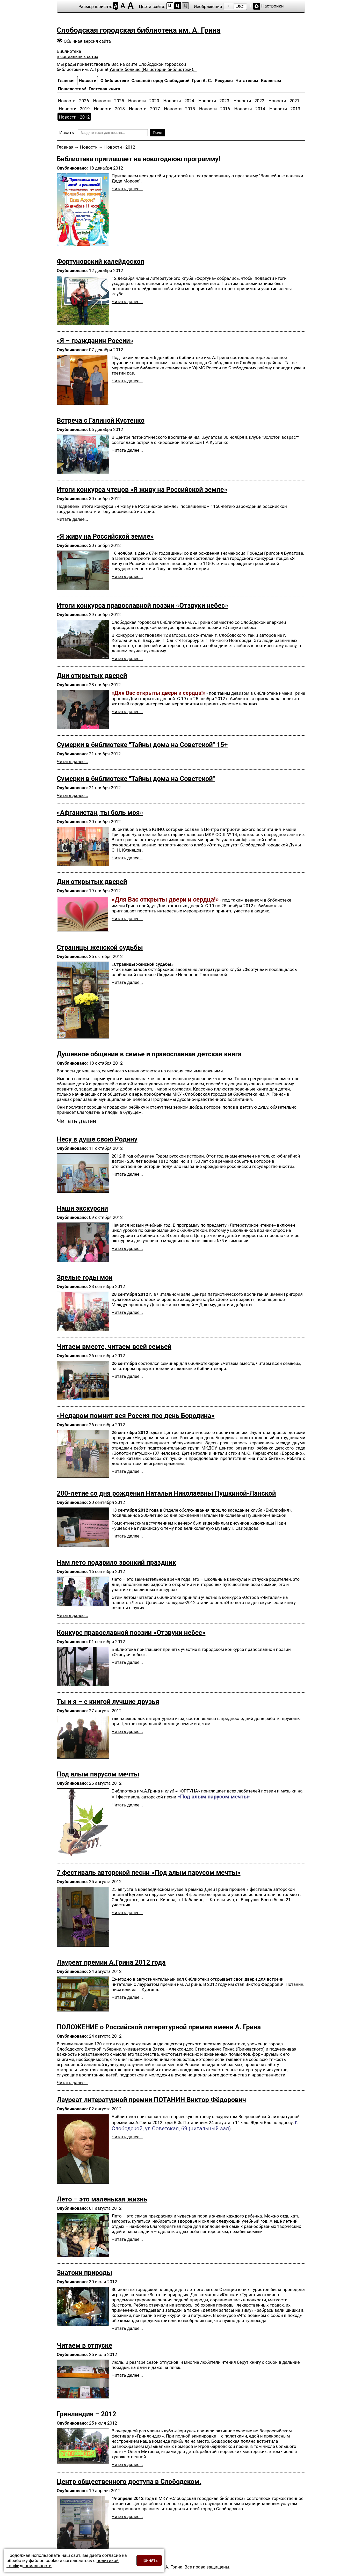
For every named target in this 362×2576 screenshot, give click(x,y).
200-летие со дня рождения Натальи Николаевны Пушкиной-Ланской (166, 1493)
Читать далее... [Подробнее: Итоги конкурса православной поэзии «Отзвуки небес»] (127, 658)
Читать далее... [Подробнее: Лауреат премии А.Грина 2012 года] (127, 1997)
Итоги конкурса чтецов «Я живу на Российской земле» (142, 489)
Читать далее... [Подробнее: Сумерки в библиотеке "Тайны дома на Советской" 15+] (72, 761)
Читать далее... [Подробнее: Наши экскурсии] (127, 1248)
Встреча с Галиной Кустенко (100, 420)
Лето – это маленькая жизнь (102, 2199)
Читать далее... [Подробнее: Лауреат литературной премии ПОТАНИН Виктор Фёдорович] (127, 2136)
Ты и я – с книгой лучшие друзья (108, 1702)
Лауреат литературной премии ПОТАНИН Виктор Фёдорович (151, 2100)
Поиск (157, 133)
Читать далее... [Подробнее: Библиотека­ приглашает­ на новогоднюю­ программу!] (127, 188)
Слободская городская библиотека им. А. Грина (138, 30)
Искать (66, 132)
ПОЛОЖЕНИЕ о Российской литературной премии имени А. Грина (159, 2027)
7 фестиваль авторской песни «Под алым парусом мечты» (149, 1872)
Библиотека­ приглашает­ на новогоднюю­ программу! (138, 159)
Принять (149, 2560)
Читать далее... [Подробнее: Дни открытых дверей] (127, 711)
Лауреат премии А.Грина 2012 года (111, 1962)
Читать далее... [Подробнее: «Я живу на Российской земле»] (127, 576)
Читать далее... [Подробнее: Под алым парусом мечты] (127, 1804)
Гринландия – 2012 (86, 2414)
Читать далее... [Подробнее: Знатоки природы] (127, 2328)
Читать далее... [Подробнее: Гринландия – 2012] (127, 2464)
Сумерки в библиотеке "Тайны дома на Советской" (136, 778)
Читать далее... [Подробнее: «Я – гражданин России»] (127, 380)
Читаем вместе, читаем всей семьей (114, 1346)
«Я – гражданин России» (95, 341)
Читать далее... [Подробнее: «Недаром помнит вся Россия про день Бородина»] (127, 1471)
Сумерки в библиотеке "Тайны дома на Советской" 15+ (142, 745)
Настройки (272, 6)
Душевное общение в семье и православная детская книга (149, 1054)
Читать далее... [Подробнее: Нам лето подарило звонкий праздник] (72, 1615)
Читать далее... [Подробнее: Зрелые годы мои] (127, 1312)
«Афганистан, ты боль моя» (100, 812)
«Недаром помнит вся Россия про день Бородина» (136, 1415)
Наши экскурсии (82, 1208)
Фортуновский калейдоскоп (100, 261)
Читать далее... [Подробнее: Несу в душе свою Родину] (127, 1174)
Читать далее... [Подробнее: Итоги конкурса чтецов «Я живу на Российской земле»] (72, 519)
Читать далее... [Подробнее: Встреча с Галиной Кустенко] (127, 450)
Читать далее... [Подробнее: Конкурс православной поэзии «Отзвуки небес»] (127, 1662)
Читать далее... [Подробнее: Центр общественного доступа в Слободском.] (127, 2516)
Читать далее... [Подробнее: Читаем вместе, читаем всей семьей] (127, 1376)
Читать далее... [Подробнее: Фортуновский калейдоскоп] (127, 301)
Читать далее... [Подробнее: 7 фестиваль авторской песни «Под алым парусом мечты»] (127, 1912)
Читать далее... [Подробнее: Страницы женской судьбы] (127, 982)
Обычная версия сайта (87, 41)
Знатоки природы (84, 2273)
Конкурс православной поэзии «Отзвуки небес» (131, 1632)
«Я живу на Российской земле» (105, 536)
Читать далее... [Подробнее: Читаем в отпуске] (127, 2375)
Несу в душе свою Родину (97, 1139)
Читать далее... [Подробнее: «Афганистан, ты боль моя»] (127, 857)
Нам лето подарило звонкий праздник (116, 1562)
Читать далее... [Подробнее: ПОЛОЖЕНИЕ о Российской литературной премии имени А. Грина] (72, 2082)
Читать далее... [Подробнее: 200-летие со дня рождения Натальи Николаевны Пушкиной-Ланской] (127, 1536)
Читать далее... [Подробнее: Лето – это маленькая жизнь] (127, 2239)
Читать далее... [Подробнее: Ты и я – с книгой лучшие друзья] (127, 1731)
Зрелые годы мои (84, 1277)
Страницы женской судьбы (100, 947)
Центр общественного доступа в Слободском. (129, 2481)
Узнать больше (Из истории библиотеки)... (153, 69)
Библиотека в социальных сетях (77, 54)
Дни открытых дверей (92, 675)
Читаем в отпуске (84, 2345)
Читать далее (76, 1121)
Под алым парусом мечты (98, 1774)
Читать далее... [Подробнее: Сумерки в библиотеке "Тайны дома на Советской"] (72, 795)
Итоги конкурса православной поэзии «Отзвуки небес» (142, 605)
